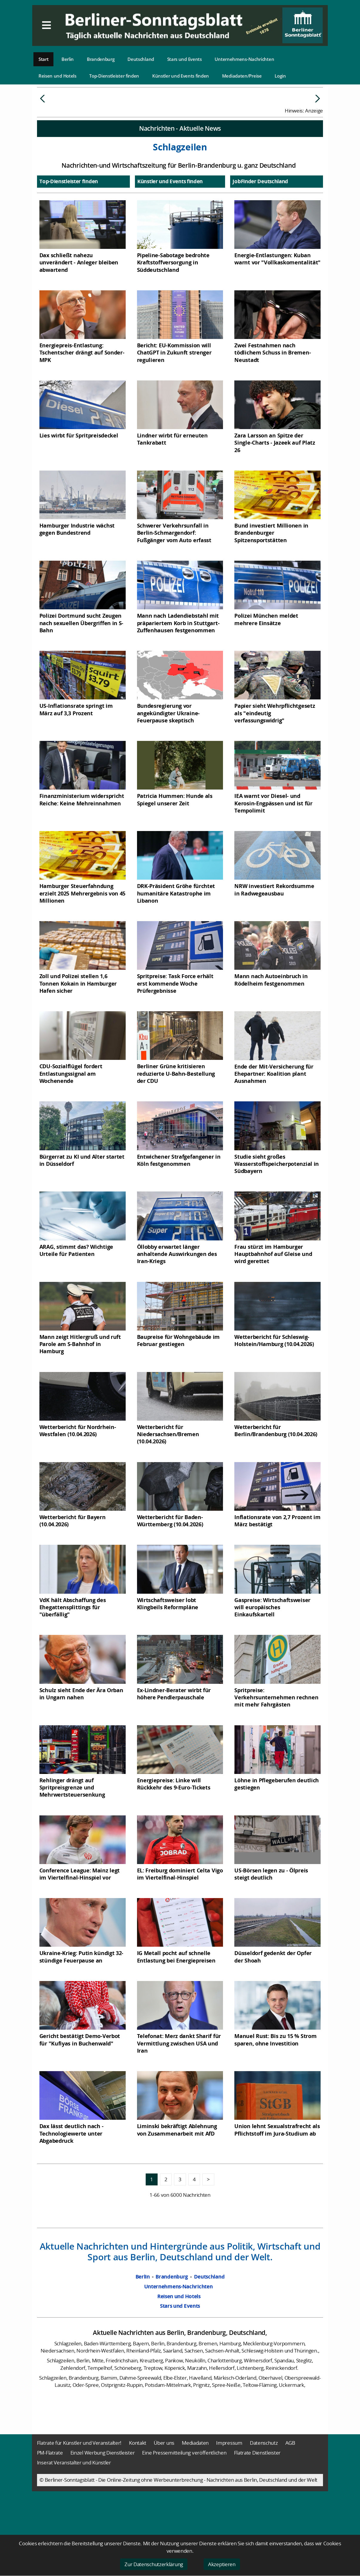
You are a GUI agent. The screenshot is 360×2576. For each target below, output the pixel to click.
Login (280, 76)
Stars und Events (184, 59)
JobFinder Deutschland (260, 226)
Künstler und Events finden (180, 76)
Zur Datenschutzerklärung (153, 2564)
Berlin (67, 59)
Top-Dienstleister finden (114, 76)
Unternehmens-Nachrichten (244, 59)
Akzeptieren (222, 2564)
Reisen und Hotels (57, 76)
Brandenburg (101, 59)
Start (44, 59)
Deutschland (140, 59)
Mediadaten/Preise (242, 76)
